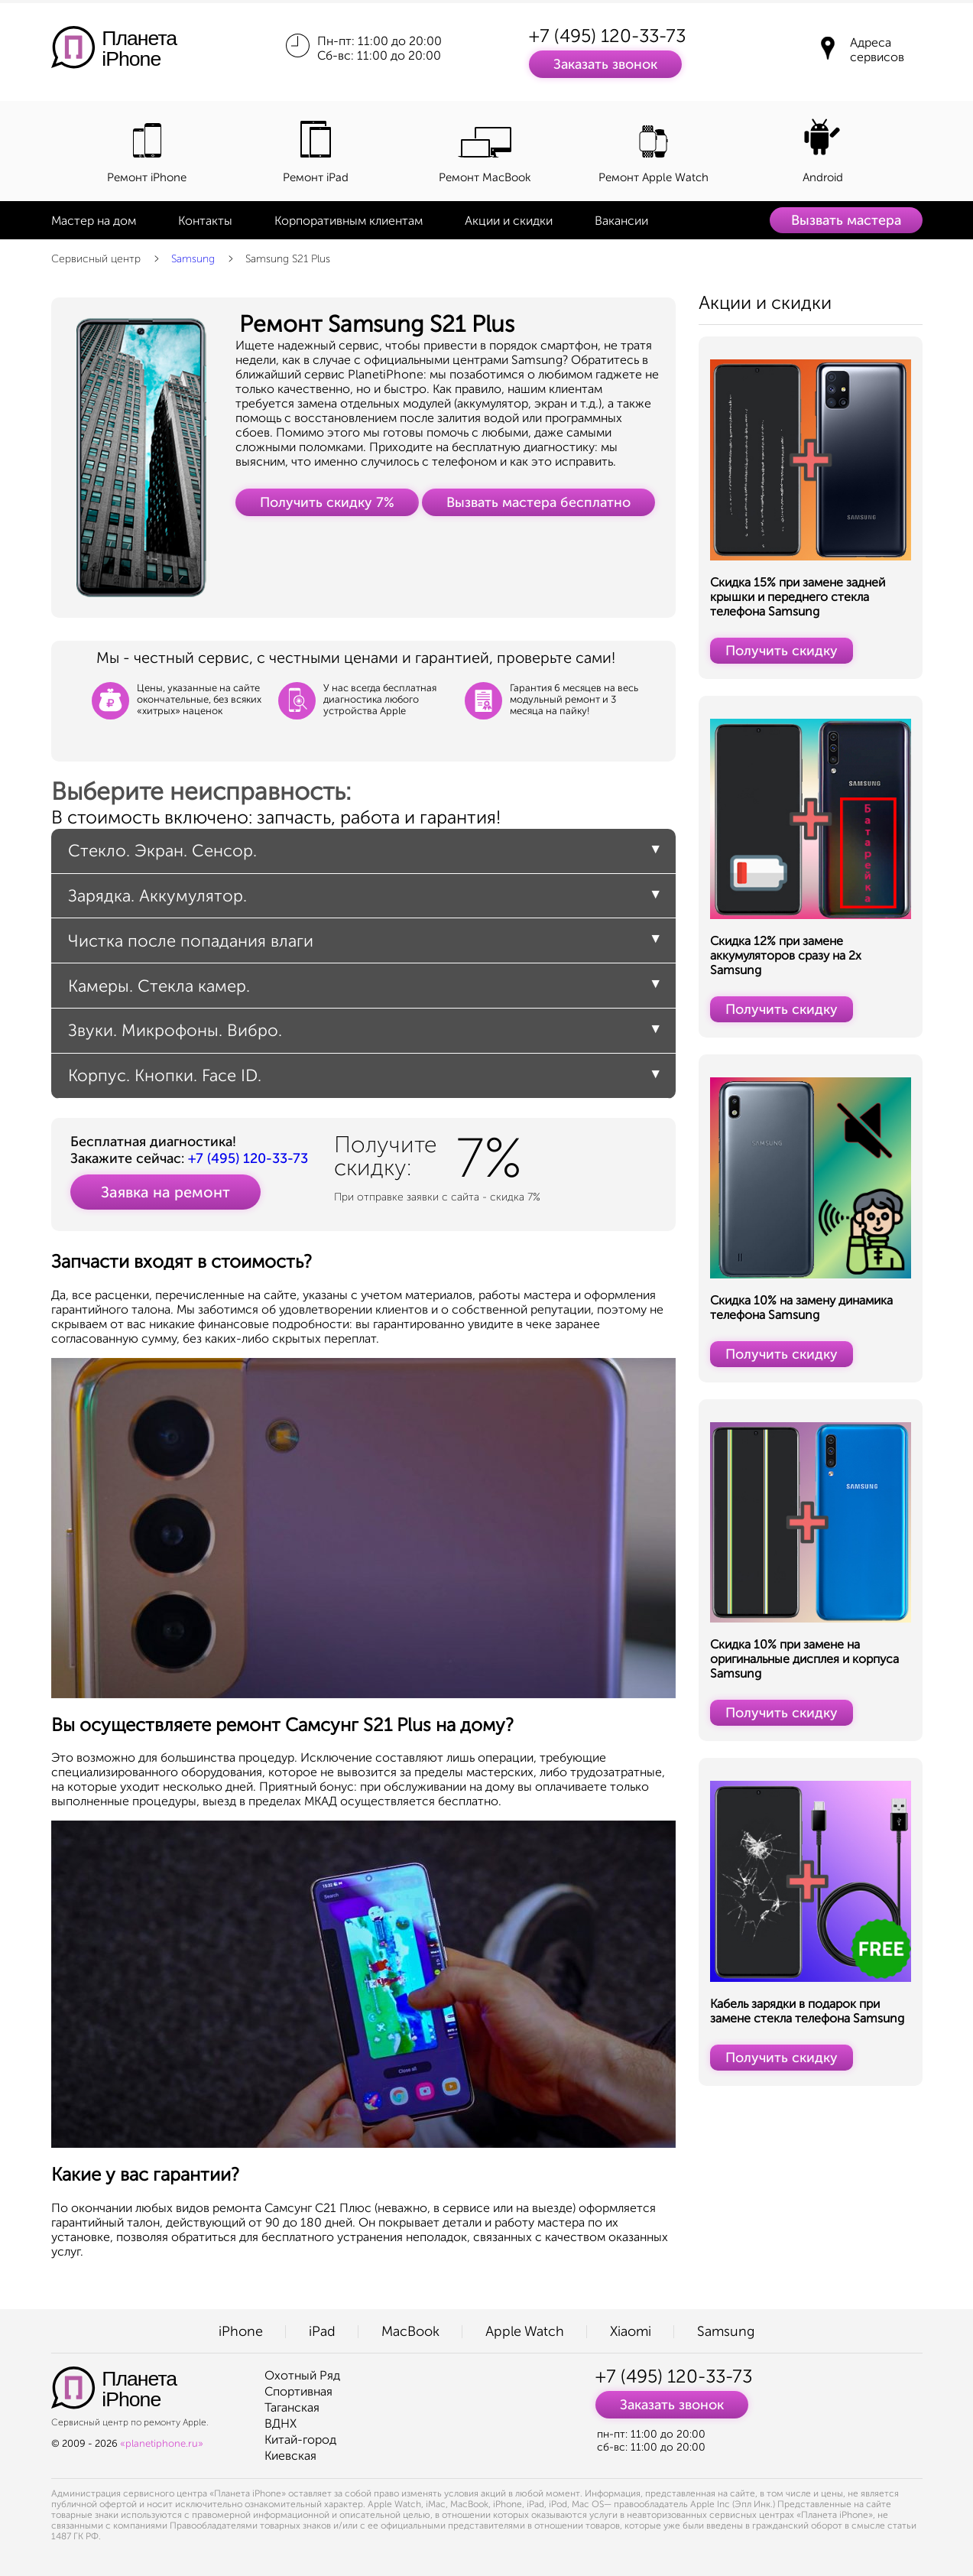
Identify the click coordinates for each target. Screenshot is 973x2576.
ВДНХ (280, 2423)
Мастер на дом (93, 220)
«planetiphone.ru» (161, 2443)
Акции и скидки (509, 220)
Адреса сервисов (877, 49)
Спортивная (298, 2391)
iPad (322, 2331)
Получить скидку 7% (327, 502)
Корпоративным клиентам (348, 220)
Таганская (291, 2407)
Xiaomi (630, 2331)
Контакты (205, 220)
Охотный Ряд (302, 2375)
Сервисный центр (96, 258)
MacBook (410, 2331)
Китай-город (300, 2439)
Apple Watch (524, 2331)
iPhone (241, 2331)
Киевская (290, 2455)
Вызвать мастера (846, 220)
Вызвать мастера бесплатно (538, 502)
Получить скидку (781, 650)
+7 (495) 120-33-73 (607, 35)
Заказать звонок (605, 64)
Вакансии (621, 220)
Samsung (193, 258)
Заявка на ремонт (165, 1192)
